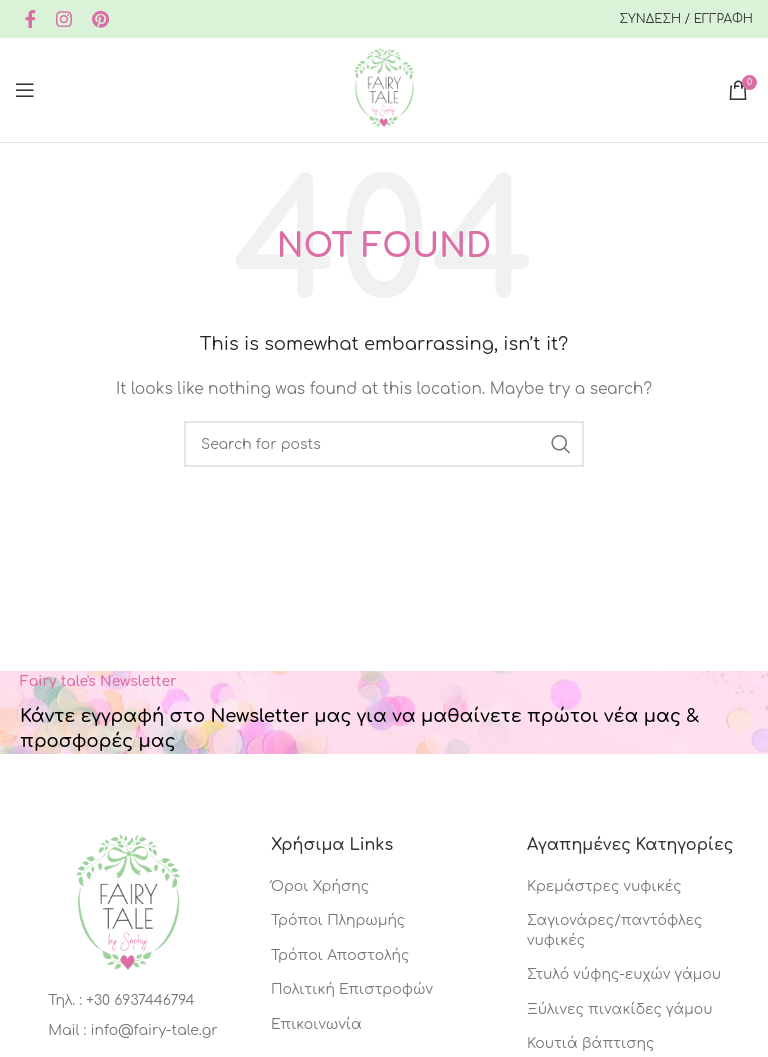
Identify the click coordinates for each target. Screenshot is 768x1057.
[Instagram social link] (64, 19)
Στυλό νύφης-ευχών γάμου (624, 974)
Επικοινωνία (316, 1024)
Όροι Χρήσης (320, 886)
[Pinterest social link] (100, 19)
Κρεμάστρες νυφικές (604, 886)
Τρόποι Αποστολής (340, 955)
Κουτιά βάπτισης (590, 1043)
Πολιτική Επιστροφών (352, 989)
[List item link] (127, 1001)
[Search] (384, 444)
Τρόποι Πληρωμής (338, 920)
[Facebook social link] (30, 19)
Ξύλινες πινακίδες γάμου (620, 1009)
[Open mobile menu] (25, 90)
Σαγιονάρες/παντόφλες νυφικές (614, 930)
